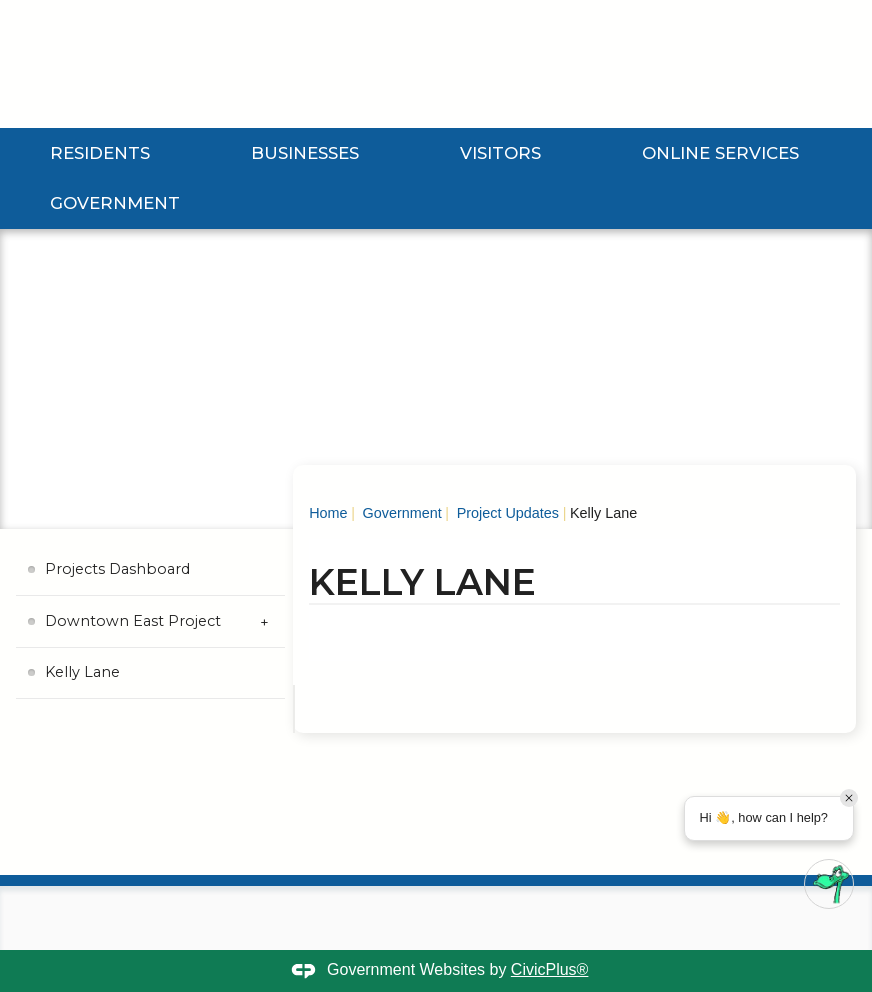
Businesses (305, 153)
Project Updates (506, 513)
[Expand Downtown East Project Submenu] (265, 621)
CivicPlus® (550, 969)
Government (115, 203)
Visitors (500, 153)
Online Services (720, 153)
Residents (100, 153)
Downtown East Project (133, 621)
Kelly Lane (82, 672)
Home (328, 513)
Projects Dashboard (117, 569)
